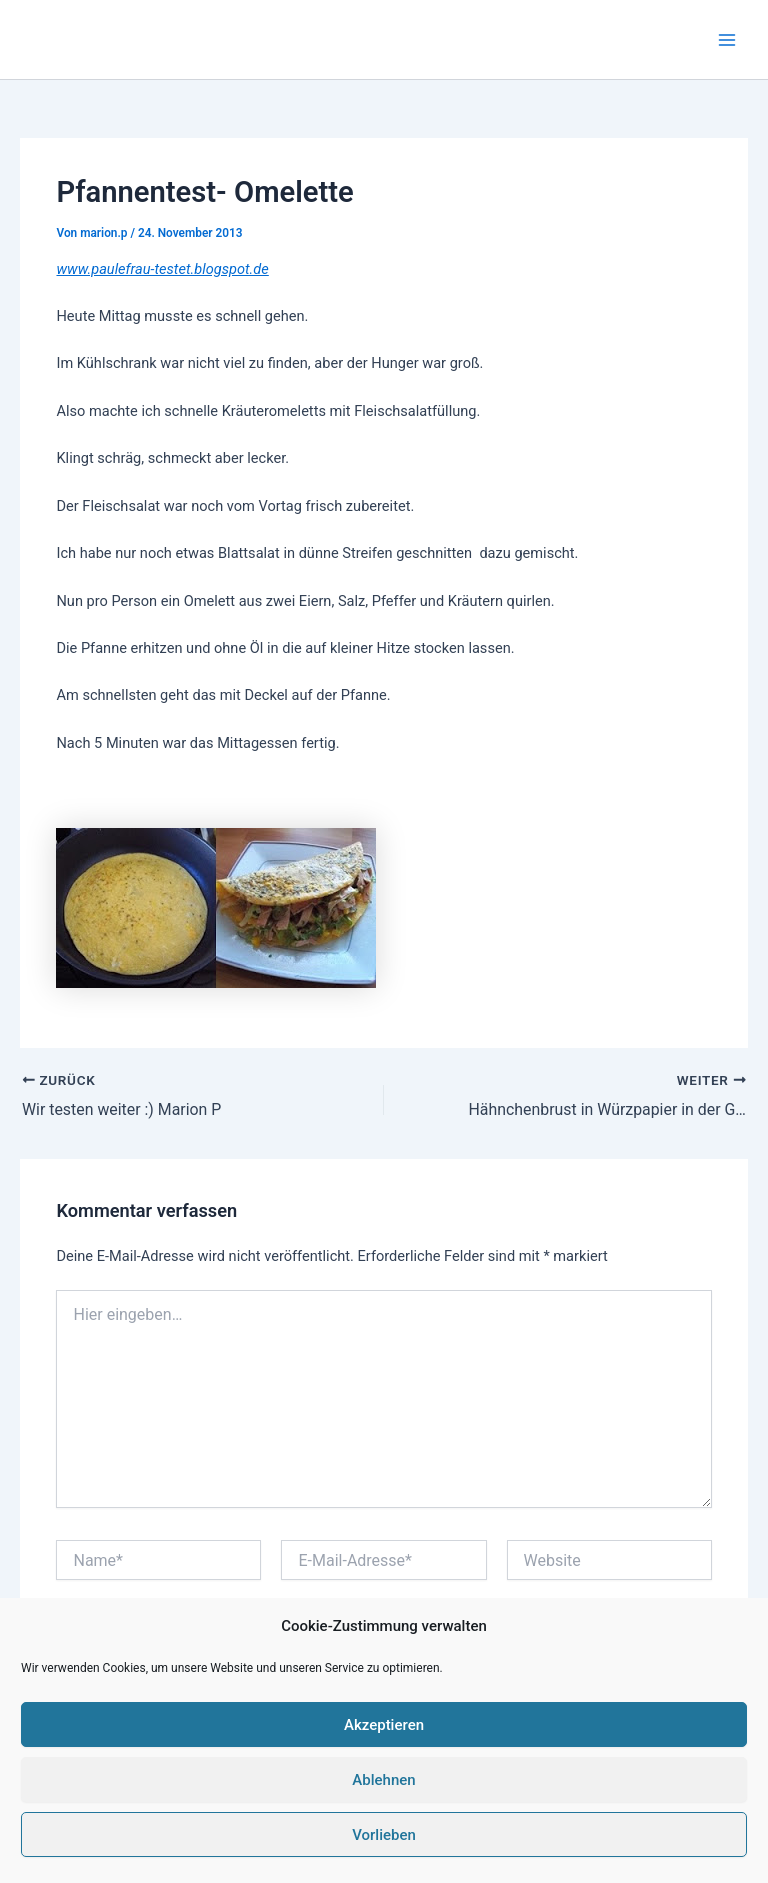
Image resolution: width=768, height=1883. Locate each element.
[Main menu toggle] (727, 40)
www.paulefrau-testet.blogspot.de (162, 269)
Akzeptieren (384, 1725)
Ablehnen (383, 1780)
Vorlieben (384, 1835)
